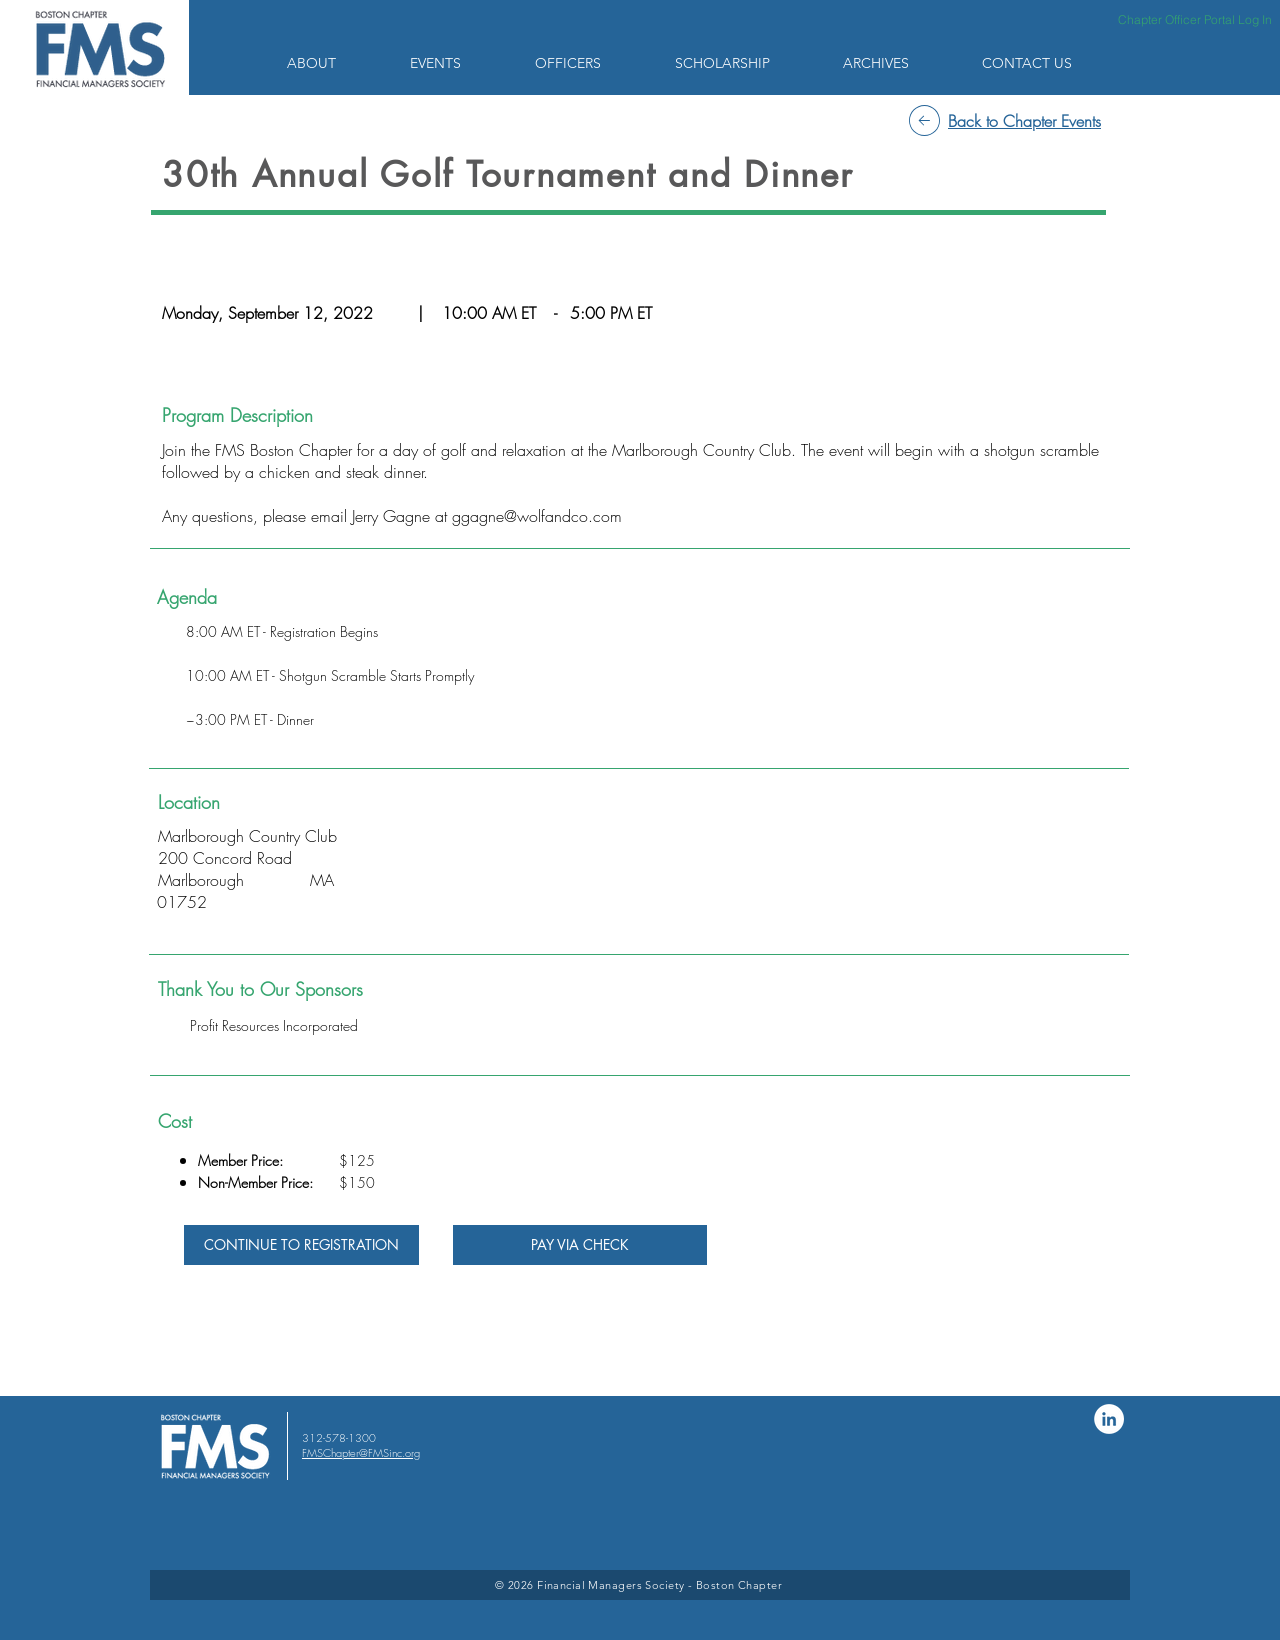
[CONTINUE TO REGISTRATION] (301, 1245)
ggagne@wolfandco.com (537, 516)
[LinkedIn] (1109, 1419)
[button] (333, 63)
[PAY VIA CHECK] (580, 1245)
